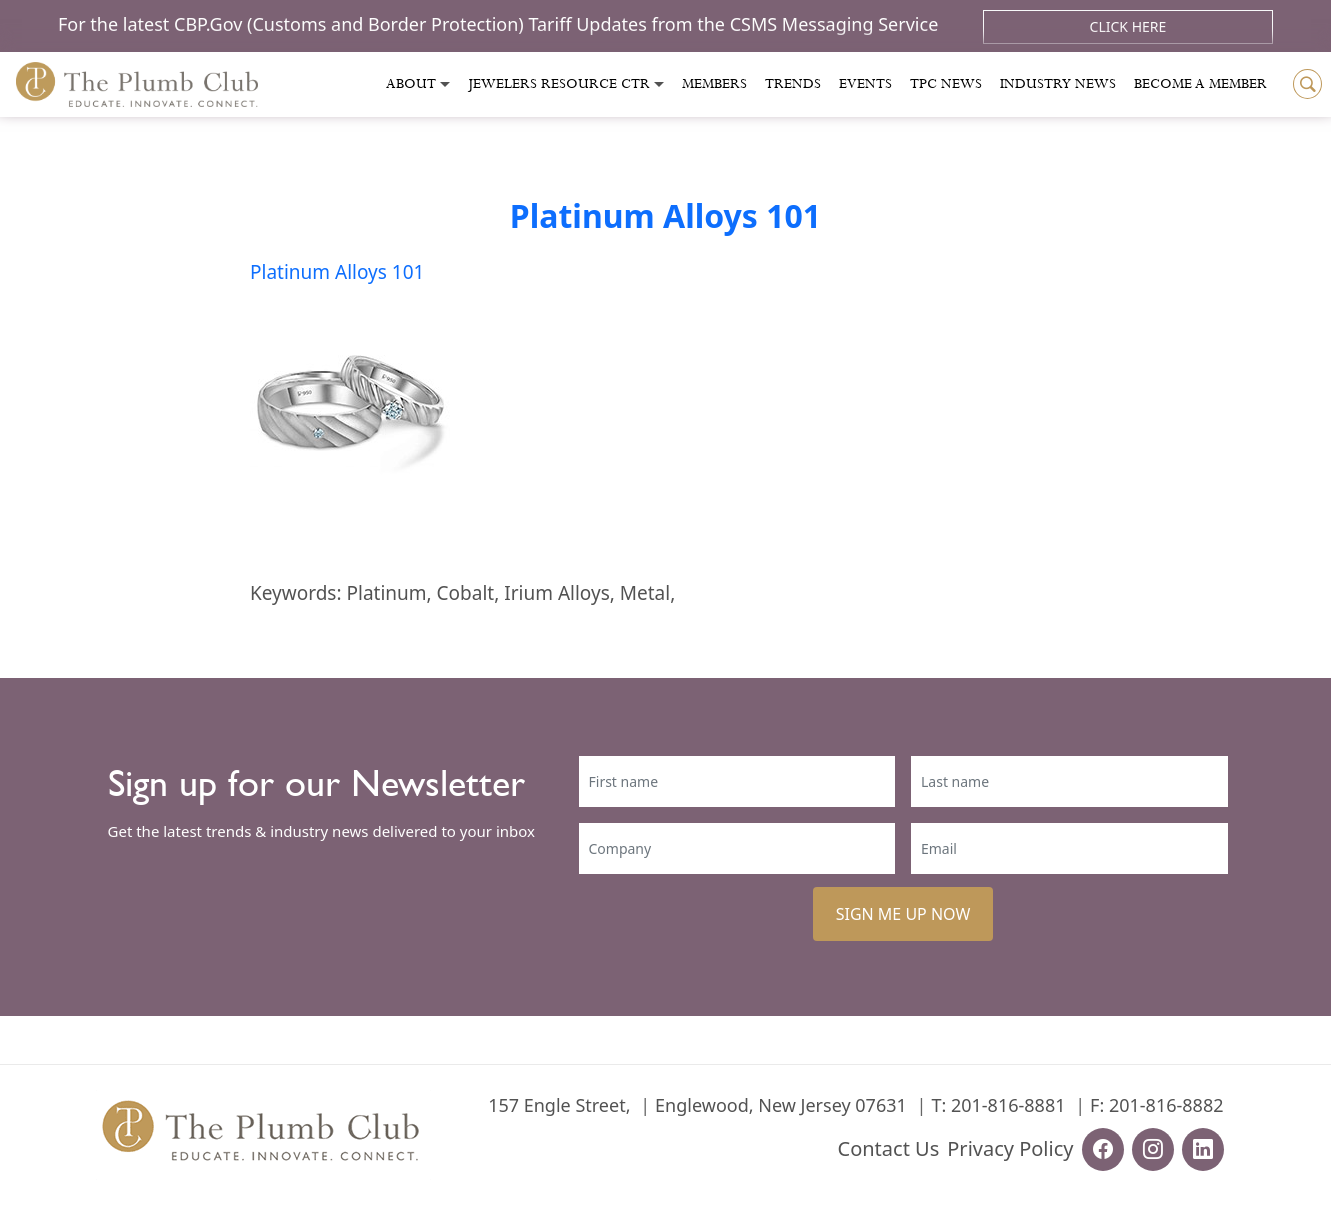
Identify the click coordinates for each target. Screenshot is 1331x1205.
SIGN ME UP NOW (903, 914)
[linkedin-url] (1203, 1149)
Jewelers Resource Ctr (559, 84)
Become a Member (1200, 84)
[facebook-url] (1103, 1149)
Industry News (1058, 84)
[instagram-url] (1153, 1149)
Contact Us (889, 1148)
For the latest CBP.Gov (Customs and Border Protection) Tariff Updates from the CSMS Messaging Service (500, 24)
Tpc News (946, 84)
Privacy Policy (1010, 1148)
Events (865, 84)
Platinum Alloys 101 (665, 215)
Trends (793, 84)
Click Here (1128, 26)
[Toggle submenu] (445, 84)
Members (714, 84)
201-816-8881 (1008, 1105)
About (411, 84)
